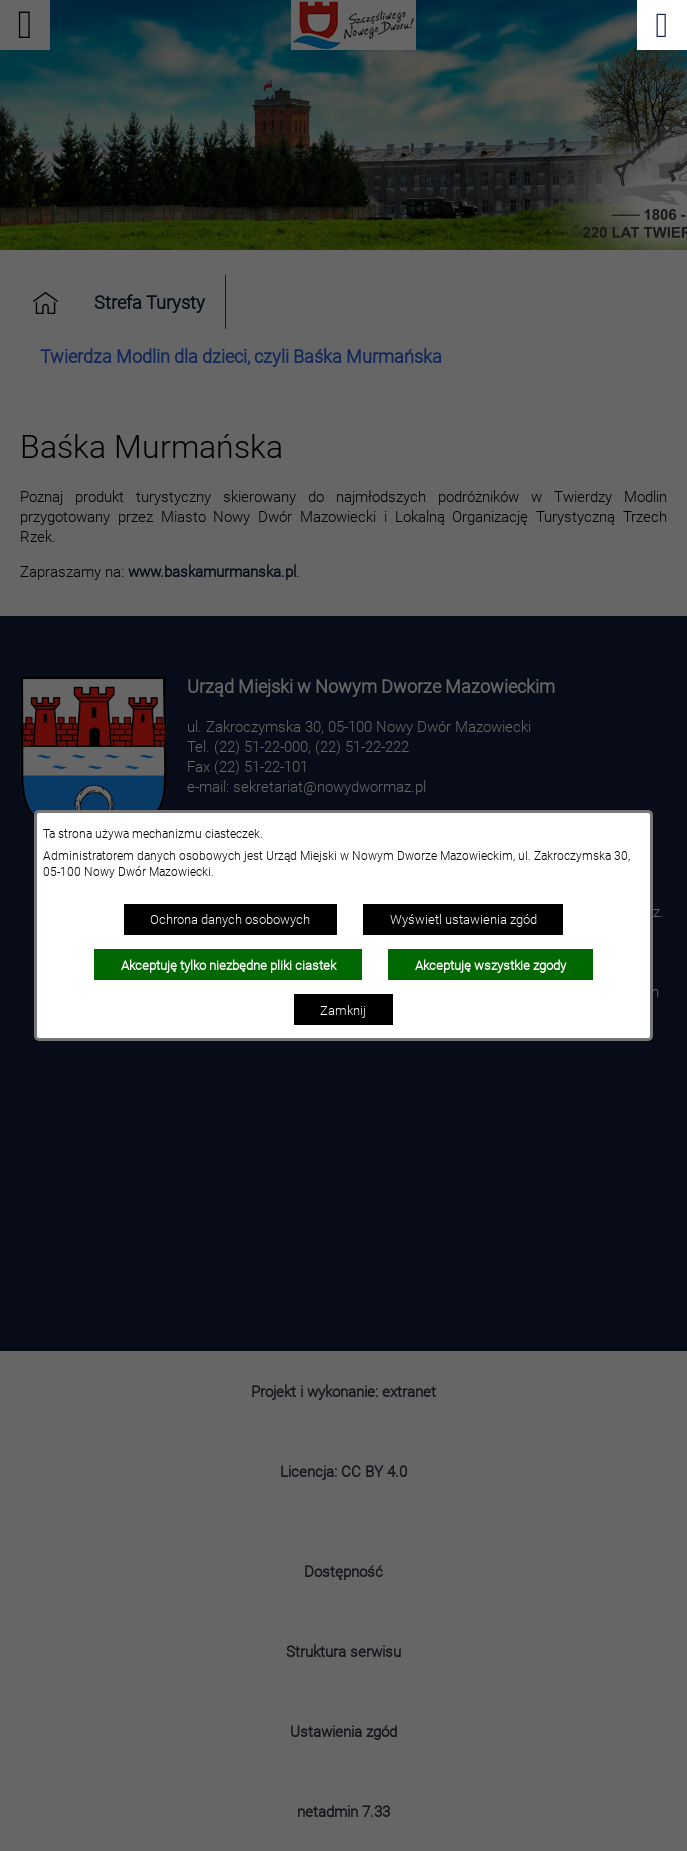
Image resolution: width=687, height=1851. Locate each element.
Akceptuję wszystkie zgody (490, 965)
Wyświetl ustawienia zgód (463, 919)
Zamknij (343, 1010)
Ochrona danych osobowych (230, 919)
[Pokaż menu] (662, 25)
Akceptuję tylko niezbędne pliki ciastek (228, 965)
